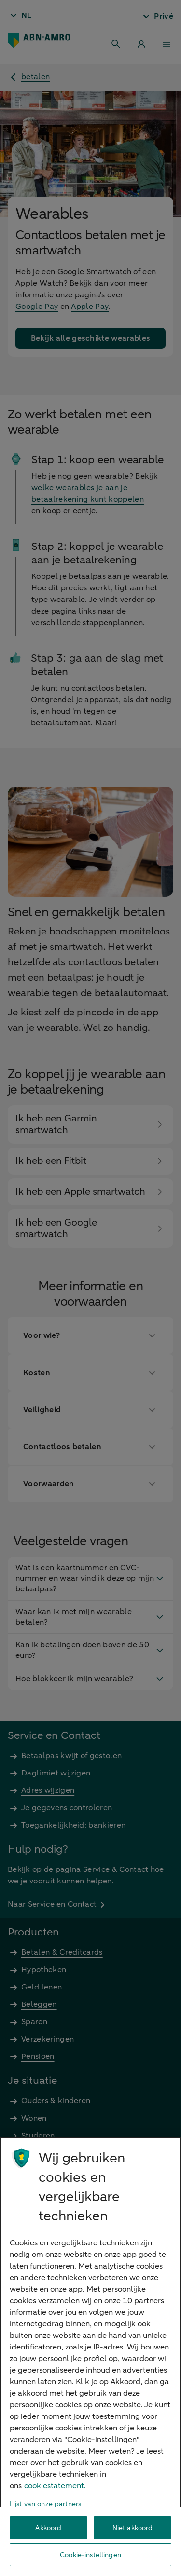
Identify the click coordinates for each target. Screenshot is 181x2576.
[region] (90, 2356)
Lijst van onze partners (45, 2504)
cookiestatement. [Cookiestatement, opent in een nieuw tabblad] (55, 2486)
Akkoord (48, 2528)
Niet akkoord (132, 2528)
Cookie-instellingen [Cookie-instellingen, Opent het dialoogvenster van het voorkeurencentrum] (90, 2555)
